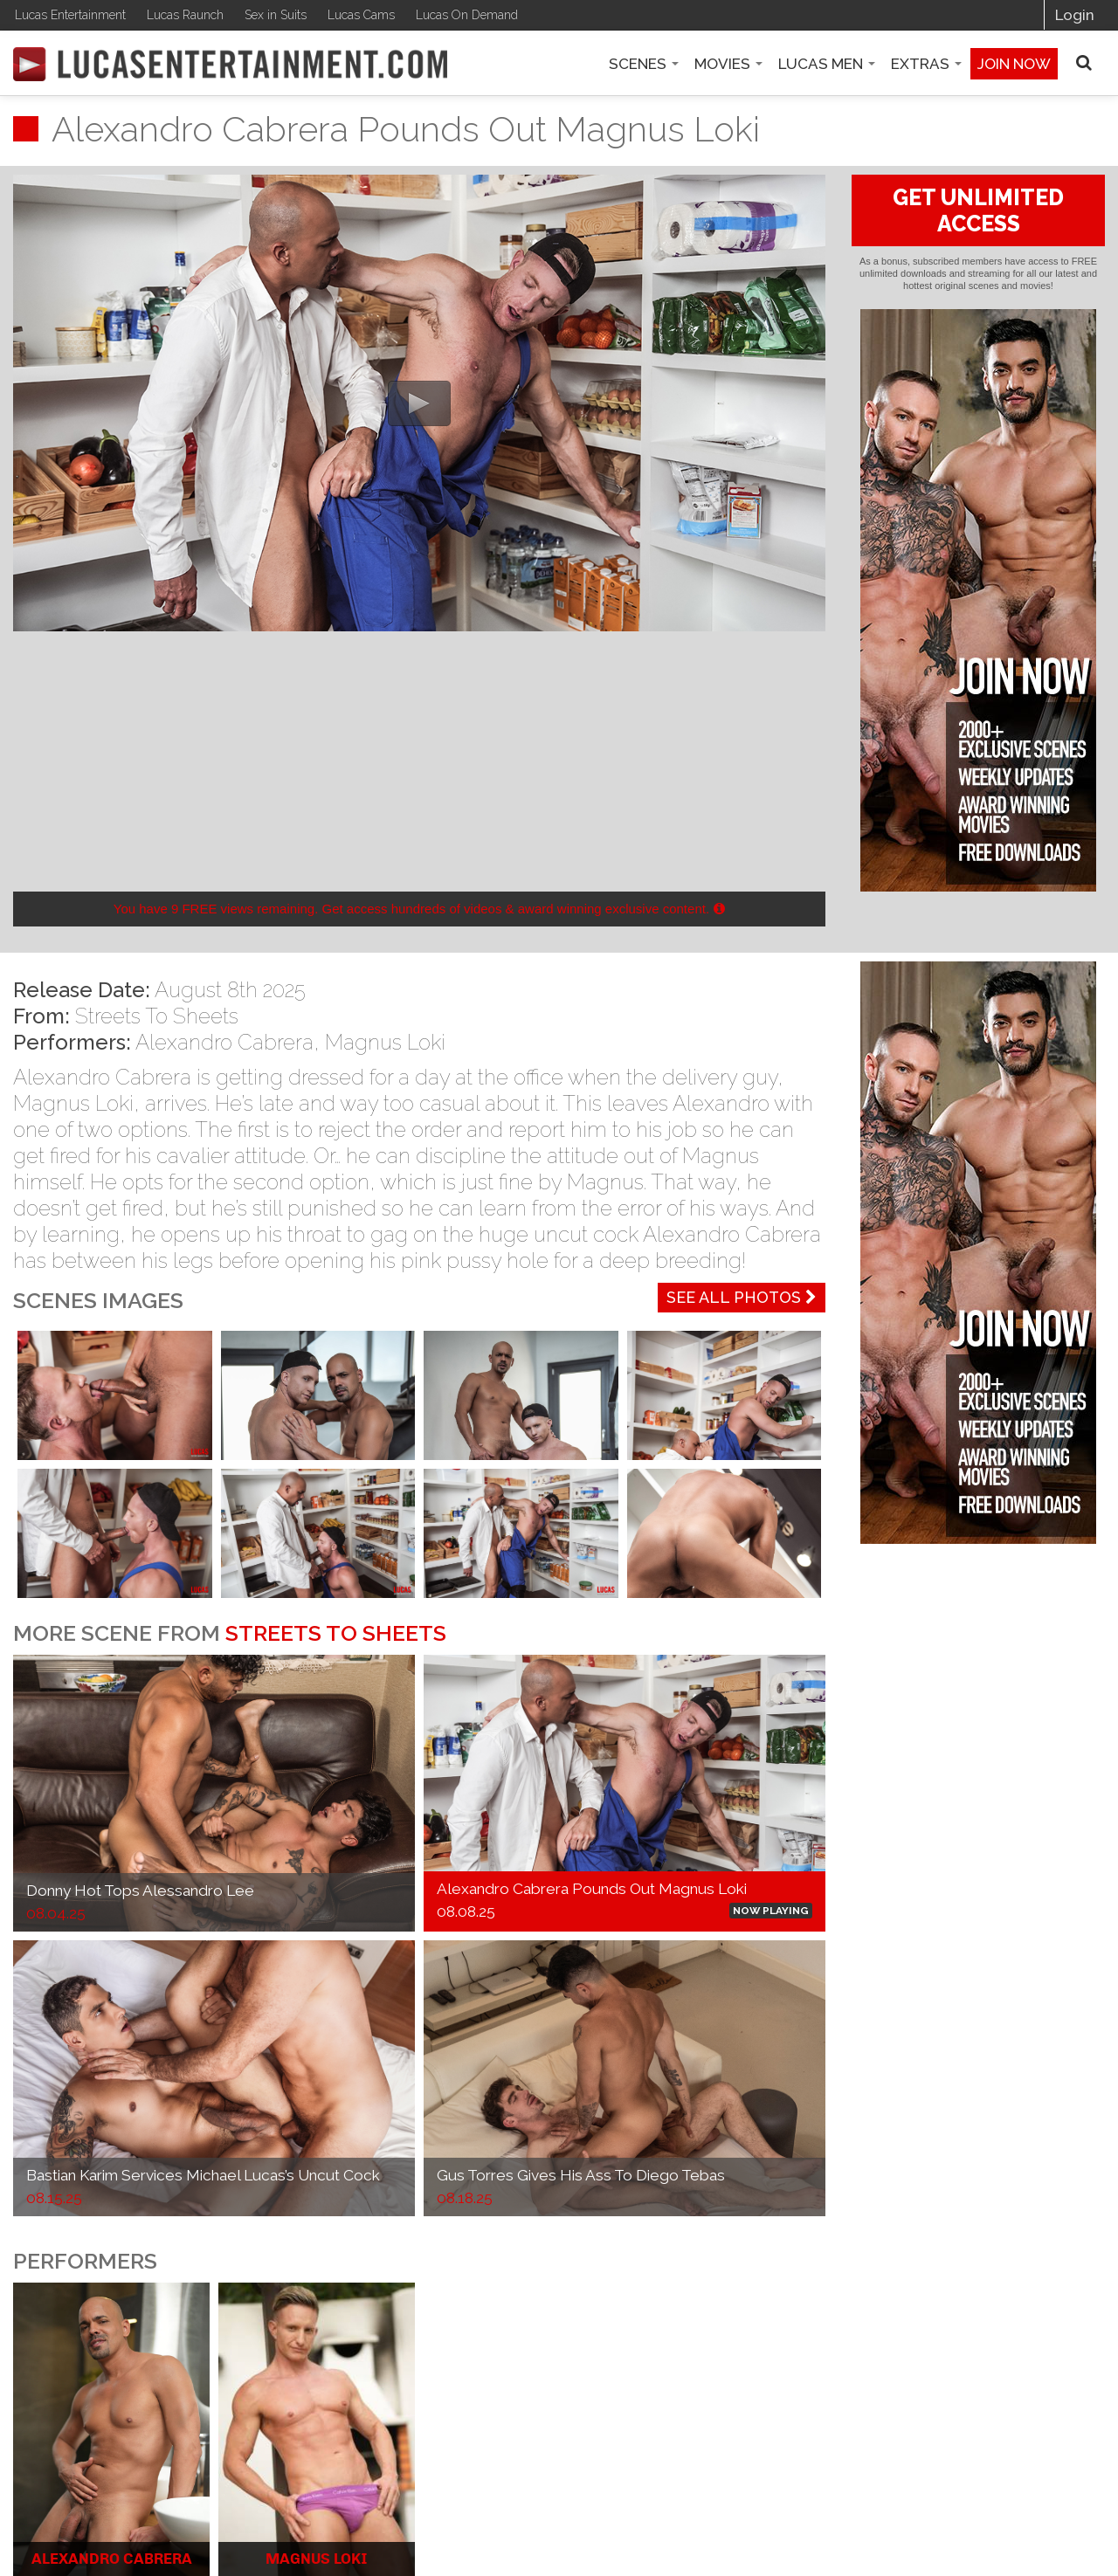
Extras (926, 63)
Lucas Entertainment (70, 15)
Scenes (644, 63)
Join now (1014, 63)
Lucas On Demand (467, 15)
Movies (728, 63)
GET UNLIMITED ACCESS (978, 210)
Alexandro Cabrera (224, 1042)
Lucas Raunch (185, 15)
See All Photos (741, 1297)
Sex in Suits (276, 15)
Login (1074, 15)
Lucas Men (826, 63)
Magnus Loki (385, 1042)
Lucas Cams (361, 15)
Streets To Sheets (156, 1016)
